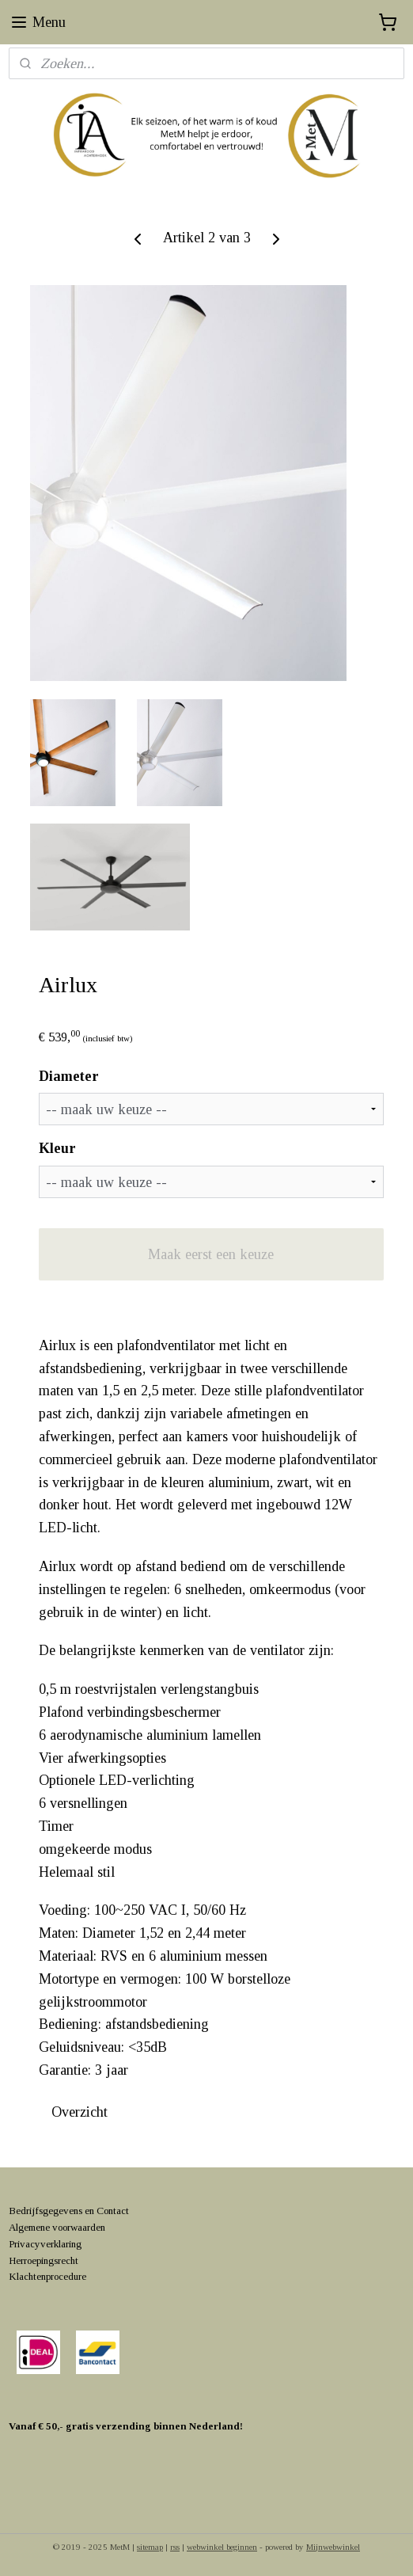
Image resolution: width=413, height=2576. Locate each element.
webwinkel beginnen (222, 2546)
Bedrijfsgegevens (45, 2210)
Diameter (69, 1076)
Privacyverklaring (45, 2244)
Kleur (57, 1149)
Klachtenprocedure (47, 2276)
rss (175, 2546)
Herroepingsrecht (43, 2260)
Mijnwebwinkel (333, 2546)
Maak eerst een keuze (211, 1254)
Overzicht (79, 2112)
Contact (113, 2210)
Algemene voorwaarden (57, 2227)
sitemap (150, 2546)
